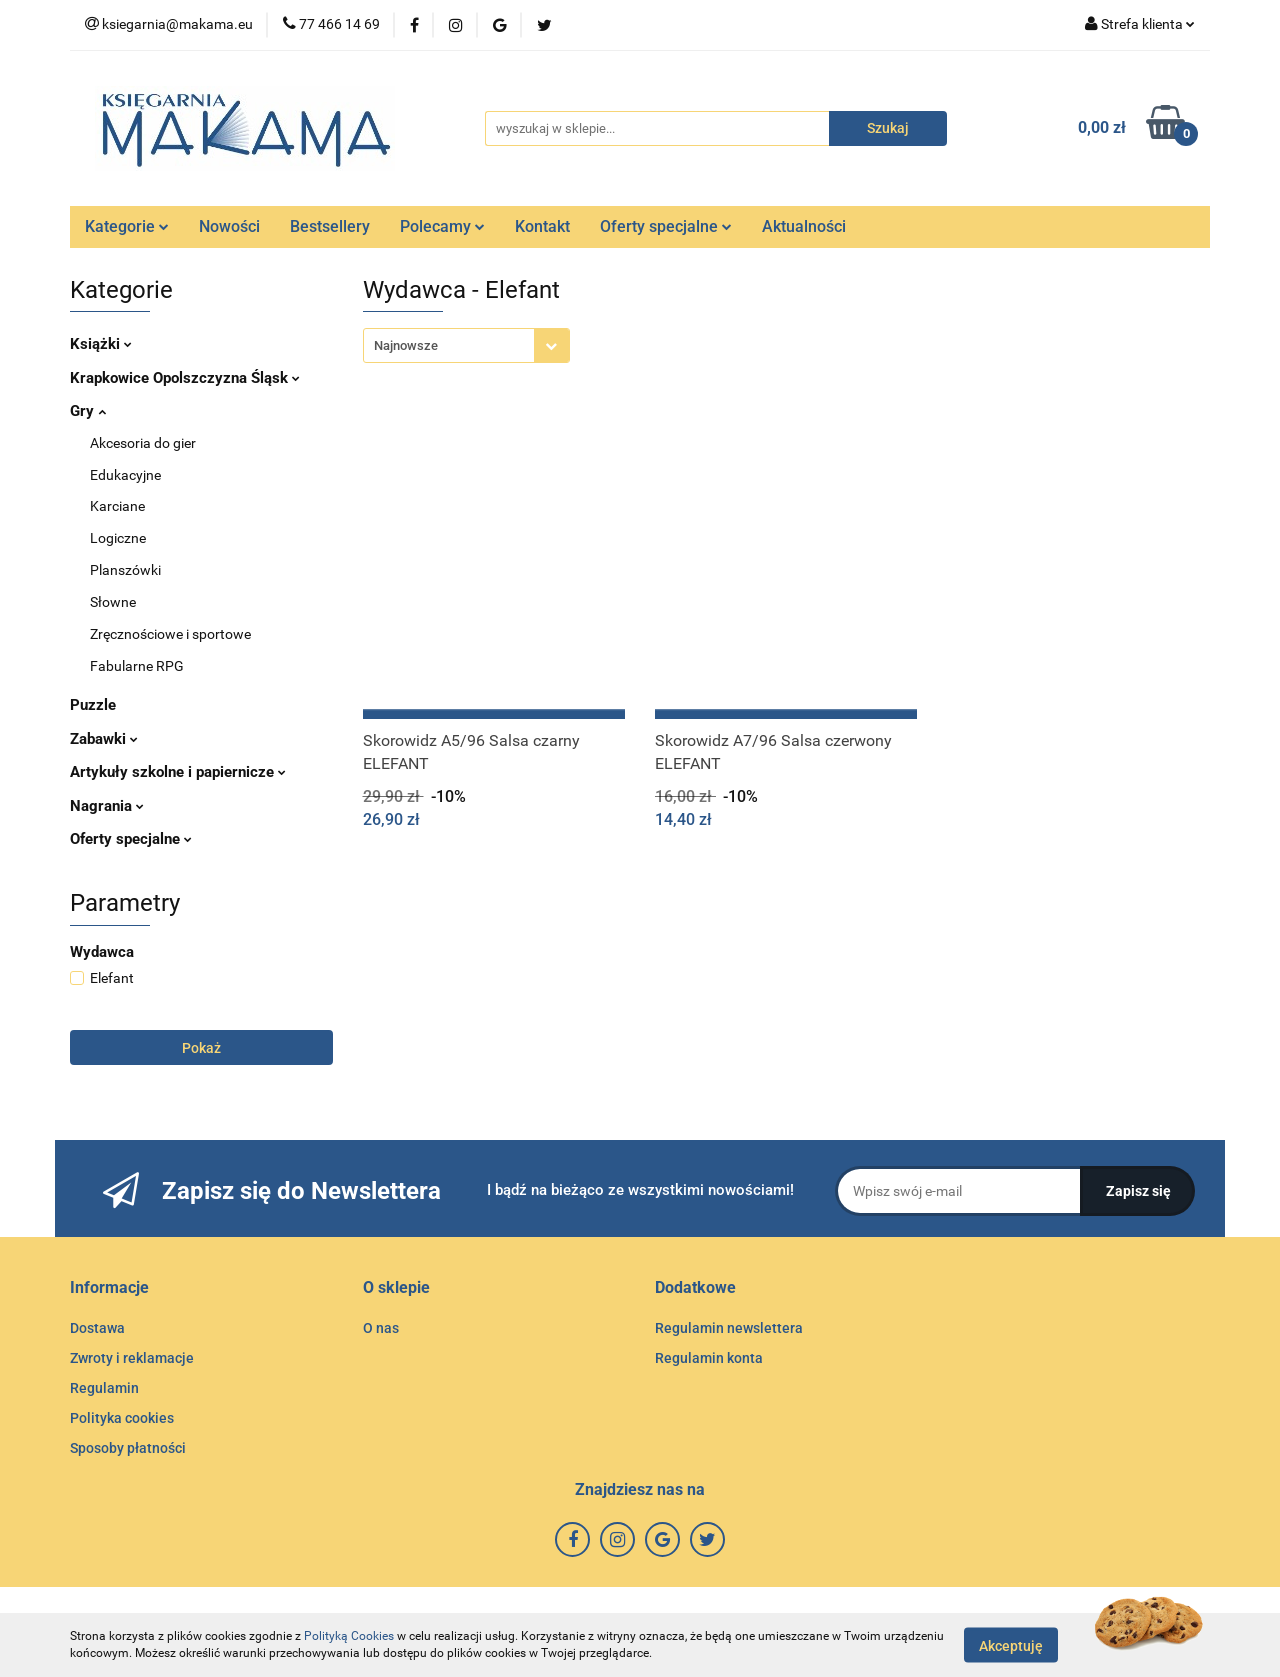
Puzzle (93, 705)
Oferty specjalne (666, 226)
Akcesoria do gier (143, 443)
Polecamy (442, 226)
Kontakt (542, 226)
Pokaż (201, 1048)
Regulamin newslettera (729, 1328)
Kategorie (127, 226)
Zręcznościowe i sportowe (170, 634)
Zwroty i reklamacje (132, 1358)
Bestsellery (330, 226)
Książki (101, 344)
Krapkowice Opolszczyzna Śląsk (185, 378)
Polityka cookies (122, 1418)
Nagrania (107, 806)
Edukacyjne (125, 475)
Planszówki (125, 570)
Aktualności (804, 226)
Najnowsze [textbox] (406, 345)
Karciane (117, 506)
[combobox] (466, 345)
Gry (88, 411)
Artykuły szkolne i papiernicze (178, 772)
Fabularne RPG (137, 666)
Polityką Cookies (349, 1636)
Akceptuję (1011, 1645)
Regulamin (104, 1388)
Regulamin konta (709, 1358)
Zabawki (104, 739)
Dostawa (97, 1328)
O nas (381, 1328)
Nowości (229, 226)
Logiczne (118, 538)
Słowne (113, 602)
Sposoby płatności (128, 1448)
